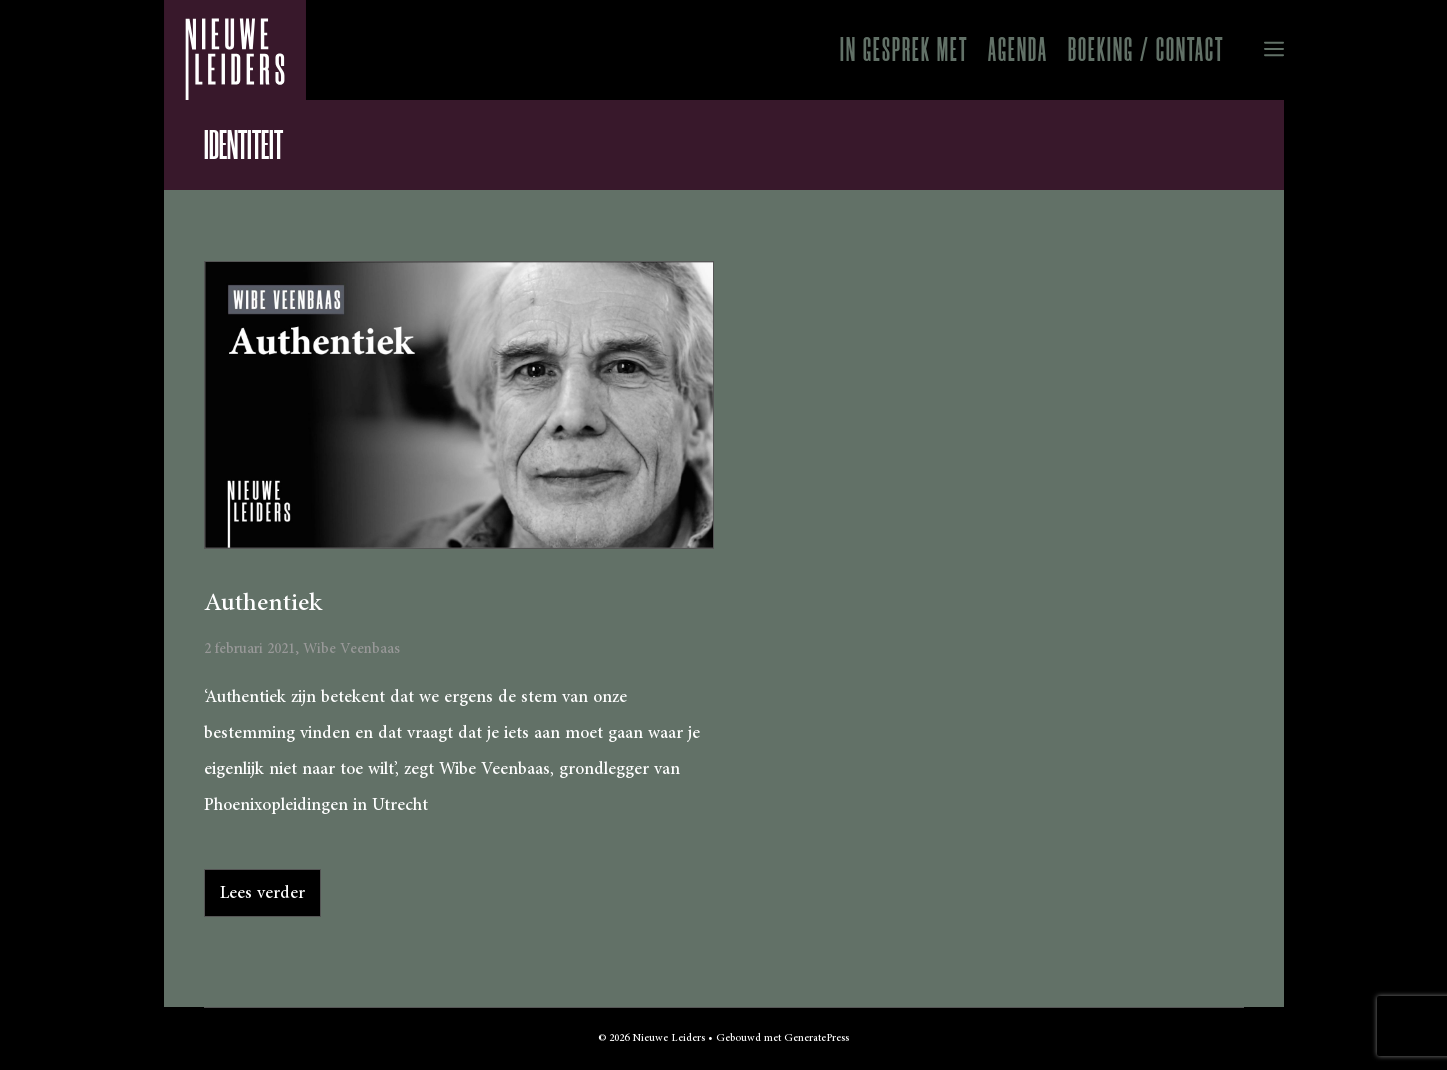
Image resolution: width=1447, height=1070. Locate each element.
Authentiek (263, 603)
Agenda (1018, 49)
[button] (1259, 50)
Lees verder (262, 893)
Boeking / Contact (1146, 49)
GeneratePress (816, 1038)
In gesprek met (904, 49)
